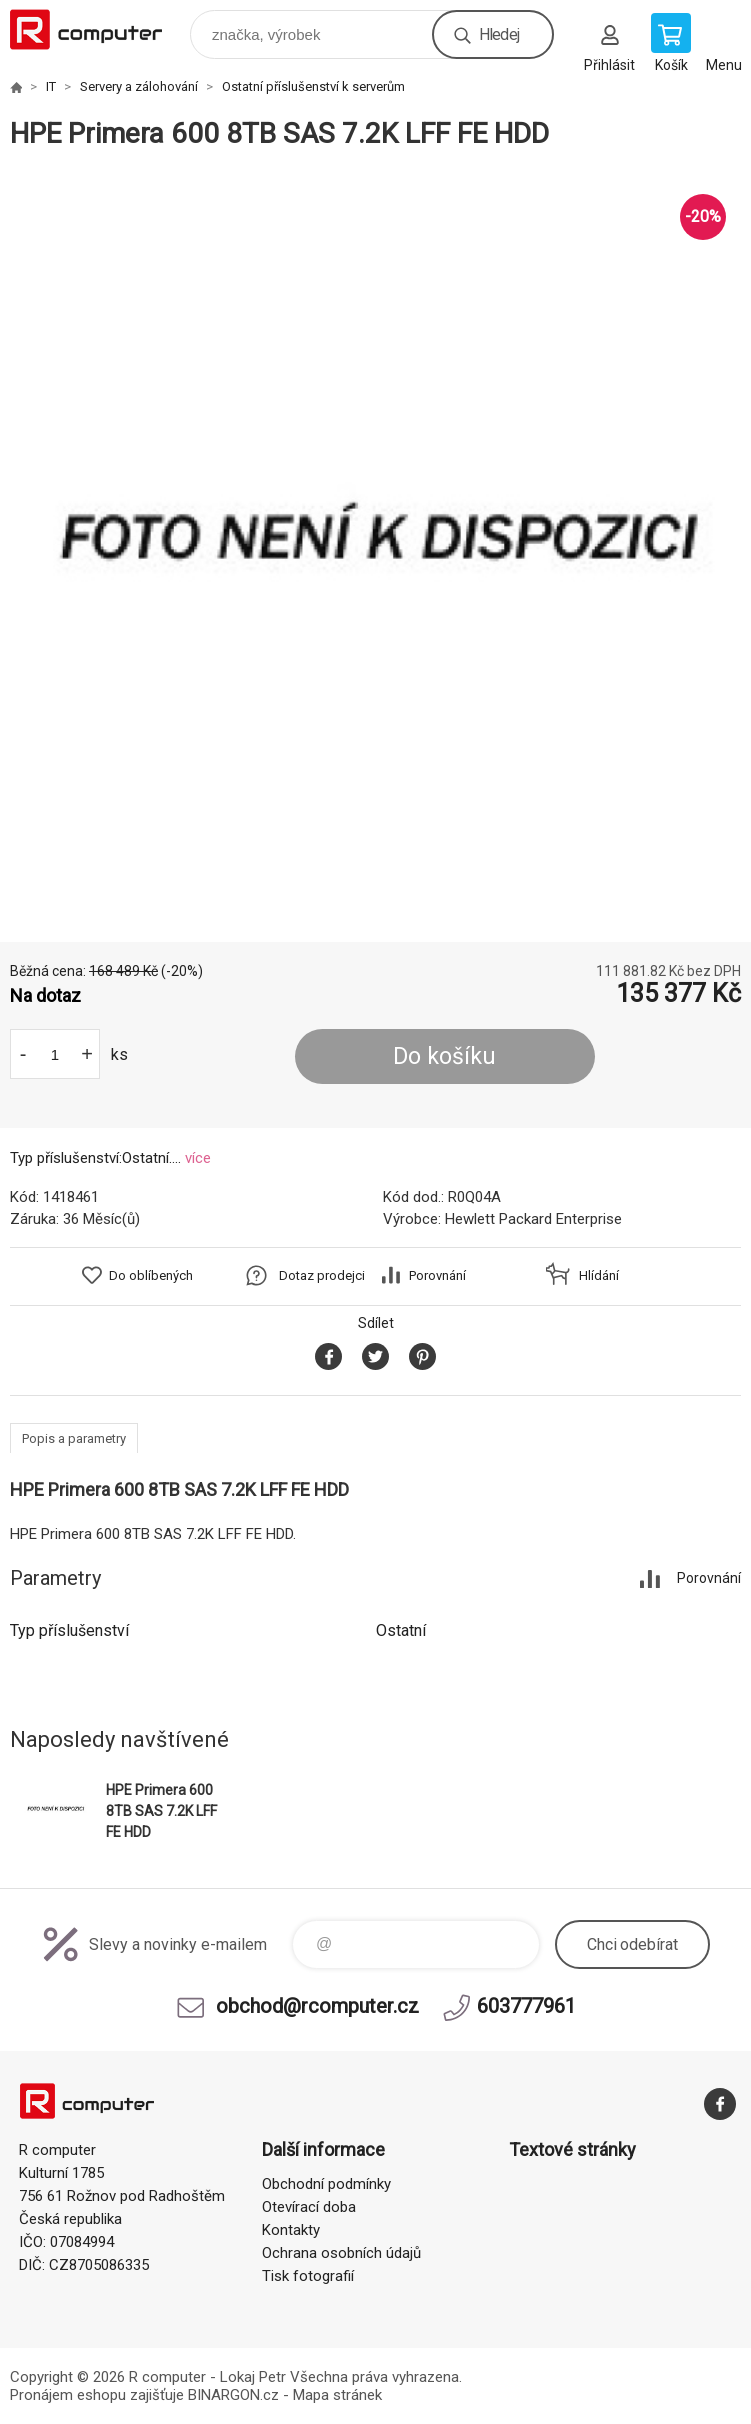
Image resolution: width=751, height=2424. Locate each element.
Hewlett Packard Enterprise (533, 1219)
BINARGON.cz (233, 2395)
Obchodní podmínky (326, 2184)
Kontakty (291, 2230)
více (198, 1158)
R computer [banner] (98, 29)
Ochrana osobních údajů (341, 2253)
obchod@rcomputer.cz (317, 2006)
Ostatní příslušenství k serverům (313, 86)
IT (51, 86)
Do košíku (444, 1056)
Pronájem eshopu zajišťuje (97, 2395)
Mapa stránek (337, 2395)
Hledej (499, 34)
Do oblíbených (151, 1275)
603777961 (526, 2006)
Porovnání (437, 1275)
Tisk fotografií (308, 2276)
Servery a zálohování (139, 86)
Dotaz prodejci (322, 1275)
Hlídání (599, 1275)
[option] (375, 546)
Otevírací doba (309, 2207)
